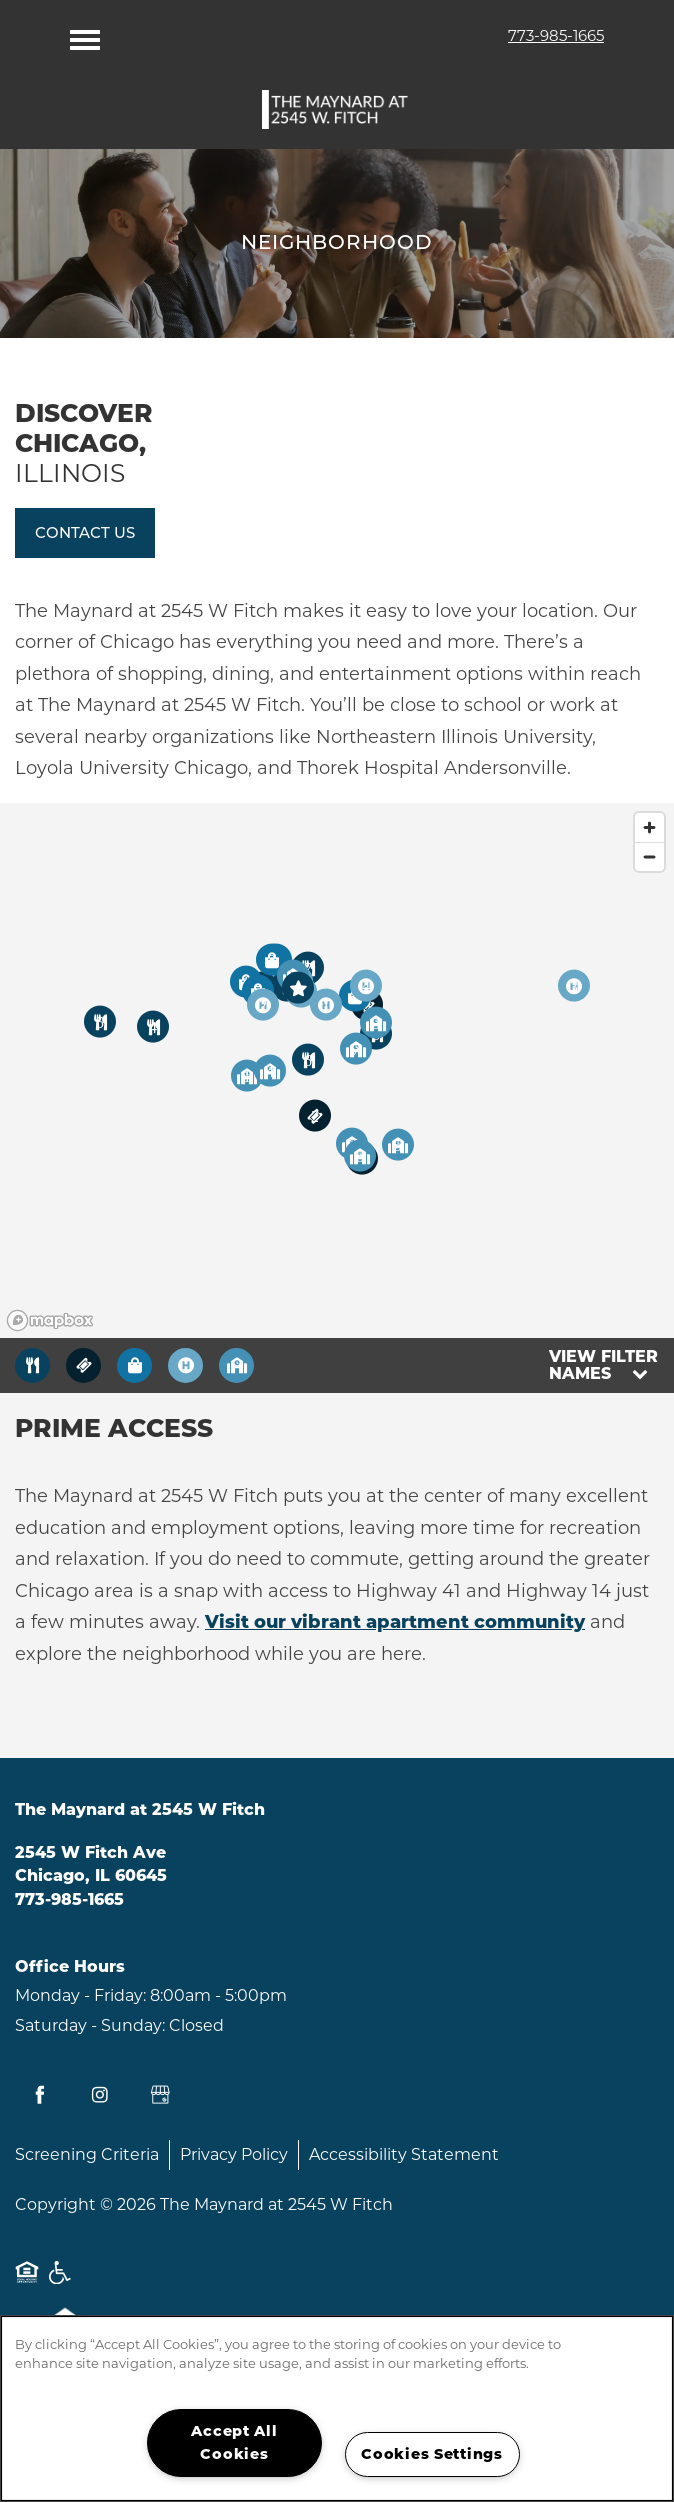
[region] (337, 1071)
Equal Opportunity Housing (27, 2282)
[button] (85, 533)
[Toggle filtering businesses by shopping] (134, 1365)
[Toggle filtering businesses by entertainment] (83, 1365)
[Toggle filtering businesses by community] (236, 1365)
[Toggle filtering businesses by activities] (185, 1365)
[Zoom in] (649, 827)
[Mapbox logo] (50, 1320)
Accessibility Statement (404, 2154)
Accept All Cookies (234, 2442)
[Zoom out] (649, 856)
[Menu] (85, 35)
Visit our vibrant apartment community (395, 1622)
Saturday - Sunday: (90, 2025)
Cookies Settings (432, 2454)
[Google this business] (160, 2095)
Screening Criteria (87, 2154)
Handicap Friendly (61, 2282)
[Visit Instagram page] (100, 2095)
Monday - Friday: (80, 1995)
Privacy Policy (234, 2154)
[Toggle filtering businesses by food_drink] (32, 1365)
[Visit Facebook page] (40, 2095)
